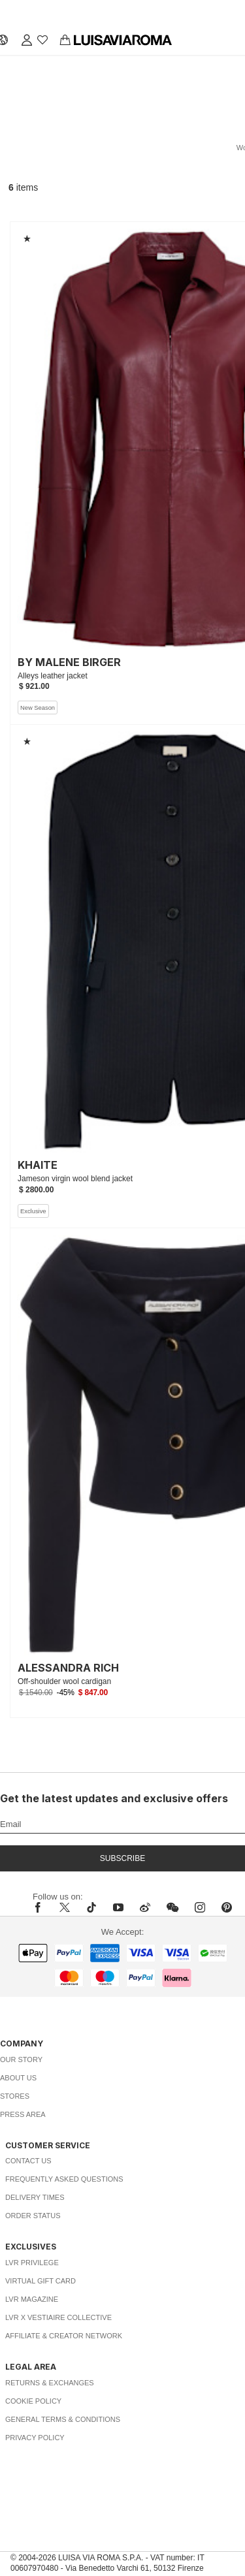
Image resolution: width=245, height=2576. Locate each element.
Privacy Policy (35, 2437)
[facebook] (41, 1907)
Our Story (21, 2059)
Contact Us (28, 2161)
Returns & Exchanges (49, 2383)
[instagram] (200, 1907)
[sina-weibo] (145, 1907)
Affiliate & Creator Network (63, 2336)
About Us (18, 2078)
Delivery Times (34, 2197)
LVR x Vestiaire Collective (58, 2317)
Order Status (33, 2215)
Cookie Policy (33, 2401)
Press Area (23, 2114)
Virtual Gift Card (40, 2281)
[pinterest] (226, 1907)
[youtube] (118, 1907)
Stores (14, 2096)
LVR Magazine (31, 2299)
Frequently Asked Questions (64, 2179)
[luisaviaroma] (123, 40)
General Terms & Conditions (62, 2419)
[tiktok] (91, 1907)
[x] (64, 1907)
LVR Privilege (32, 2262)
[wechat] (172, 1907)
